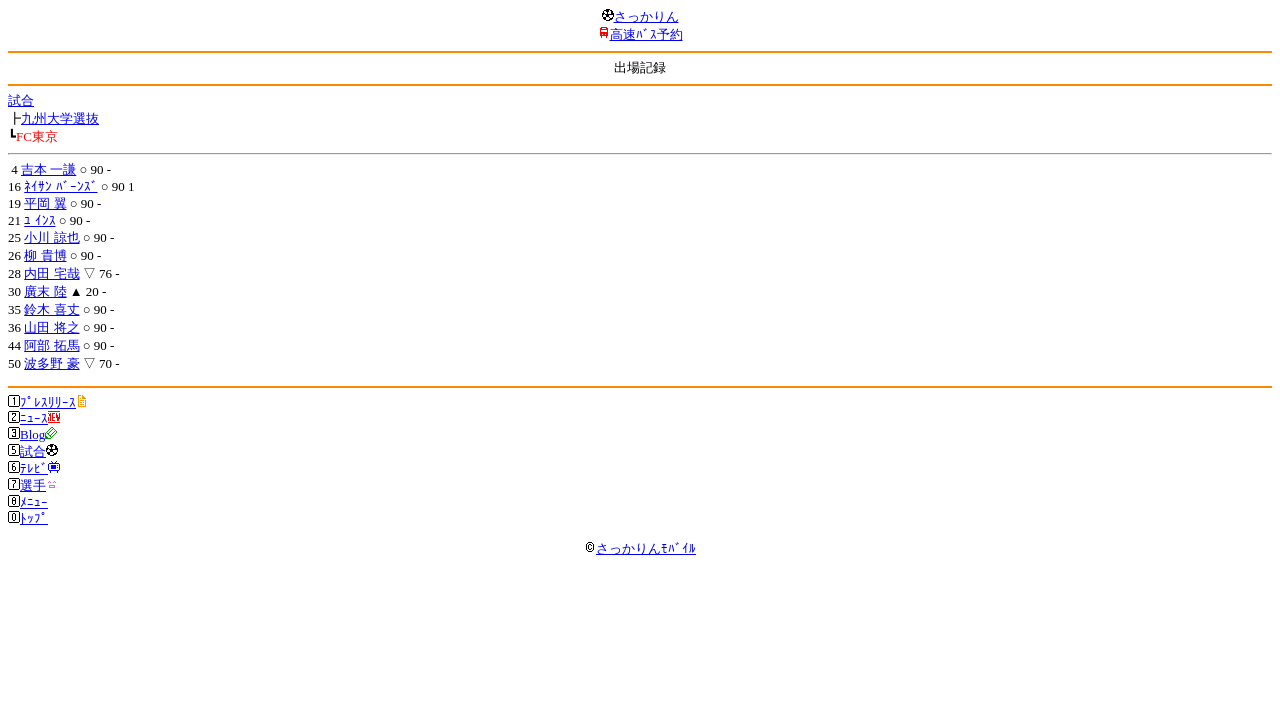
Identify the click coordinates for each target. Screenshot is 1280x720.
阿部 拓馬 (51, 345)
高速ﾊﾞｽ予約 (646, 34)
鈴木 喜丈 (51, 309)
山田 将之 (51, 327)
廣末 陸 (45, 291)
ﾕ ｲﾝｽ (39, 220)
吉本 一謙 (48, 169)
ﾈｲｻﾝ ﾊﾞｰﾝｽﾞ (60, 186)
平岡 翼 (45, 203)
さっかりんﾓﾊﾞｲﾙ (640, 548)
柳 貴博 (45, 255)
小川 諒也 (51, 237)
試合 (21, 100)
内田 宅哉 (51, 273)
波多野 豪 (51, 363)
